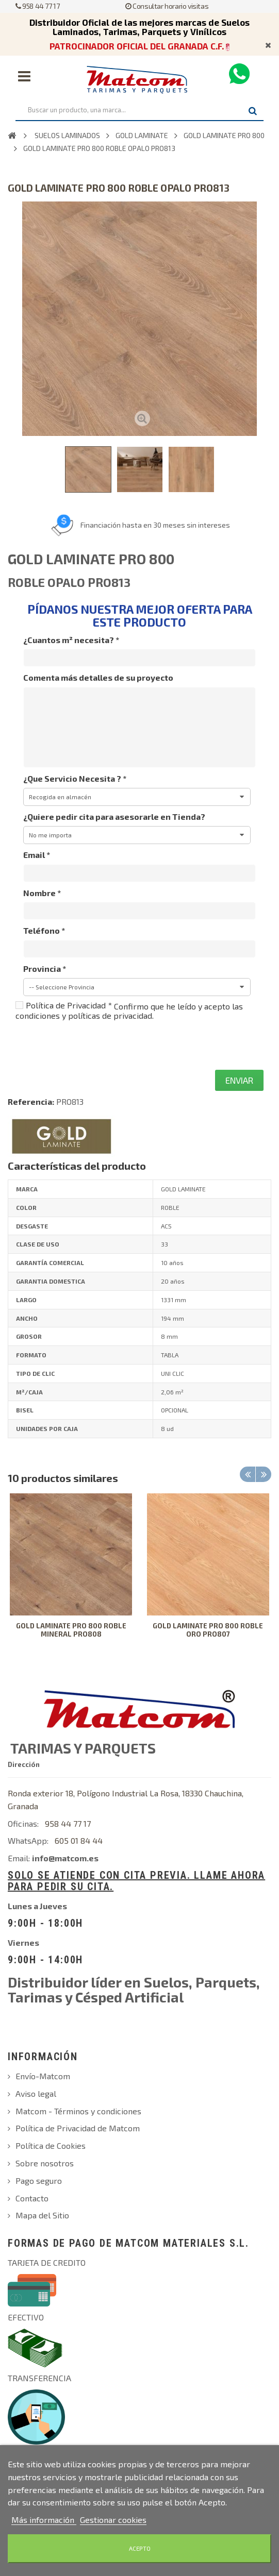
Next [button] (263, 1474)
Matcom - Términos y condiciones (78, 2111)
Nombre (42, 893)
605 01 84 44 (79, 1840)
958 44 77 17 (37, 6)
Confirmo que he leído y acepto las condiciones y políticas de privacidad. (129, 1010)
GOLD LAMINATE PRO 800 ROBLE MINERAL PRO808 (71, 1630)
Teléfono (44, 930)
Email (36, 855)
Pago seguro (38, 2180)
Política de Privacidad (69, 1005)
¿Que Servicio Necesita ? (74, 778)
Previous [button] (247, 1474)
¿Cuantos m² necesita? (71, 640)
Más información (43, 2519)
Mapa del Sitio (42, 2215)
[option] (71, 1573)
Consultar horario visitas (166, 6)
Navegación (24, 76)
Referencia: (31, 1101)
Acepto (140, 2548)
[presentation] (93, 1045)
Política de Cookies (50, 2145)
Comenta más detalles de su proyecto (98, 677)
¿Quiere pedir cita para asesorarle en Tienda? (114, 816)
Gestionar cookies (113, 2519)
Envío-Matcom (42, 2076)
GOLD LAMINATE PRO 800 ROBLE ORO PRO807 (208, 1630)
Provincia (44, 968)
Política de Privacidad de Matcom (77, 2128)
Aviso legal (35, 2093)
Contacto (31, 2198)
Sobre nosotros (44, 2163)
